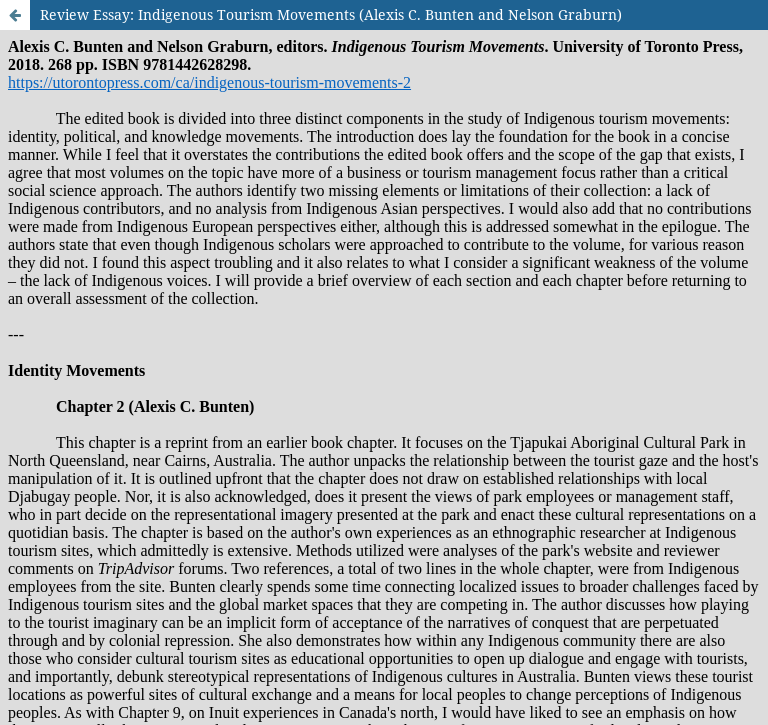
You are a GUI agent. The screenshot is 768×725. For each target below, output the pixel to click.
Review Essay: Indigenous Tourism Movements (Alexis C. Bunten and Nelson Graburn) (331, 14)
